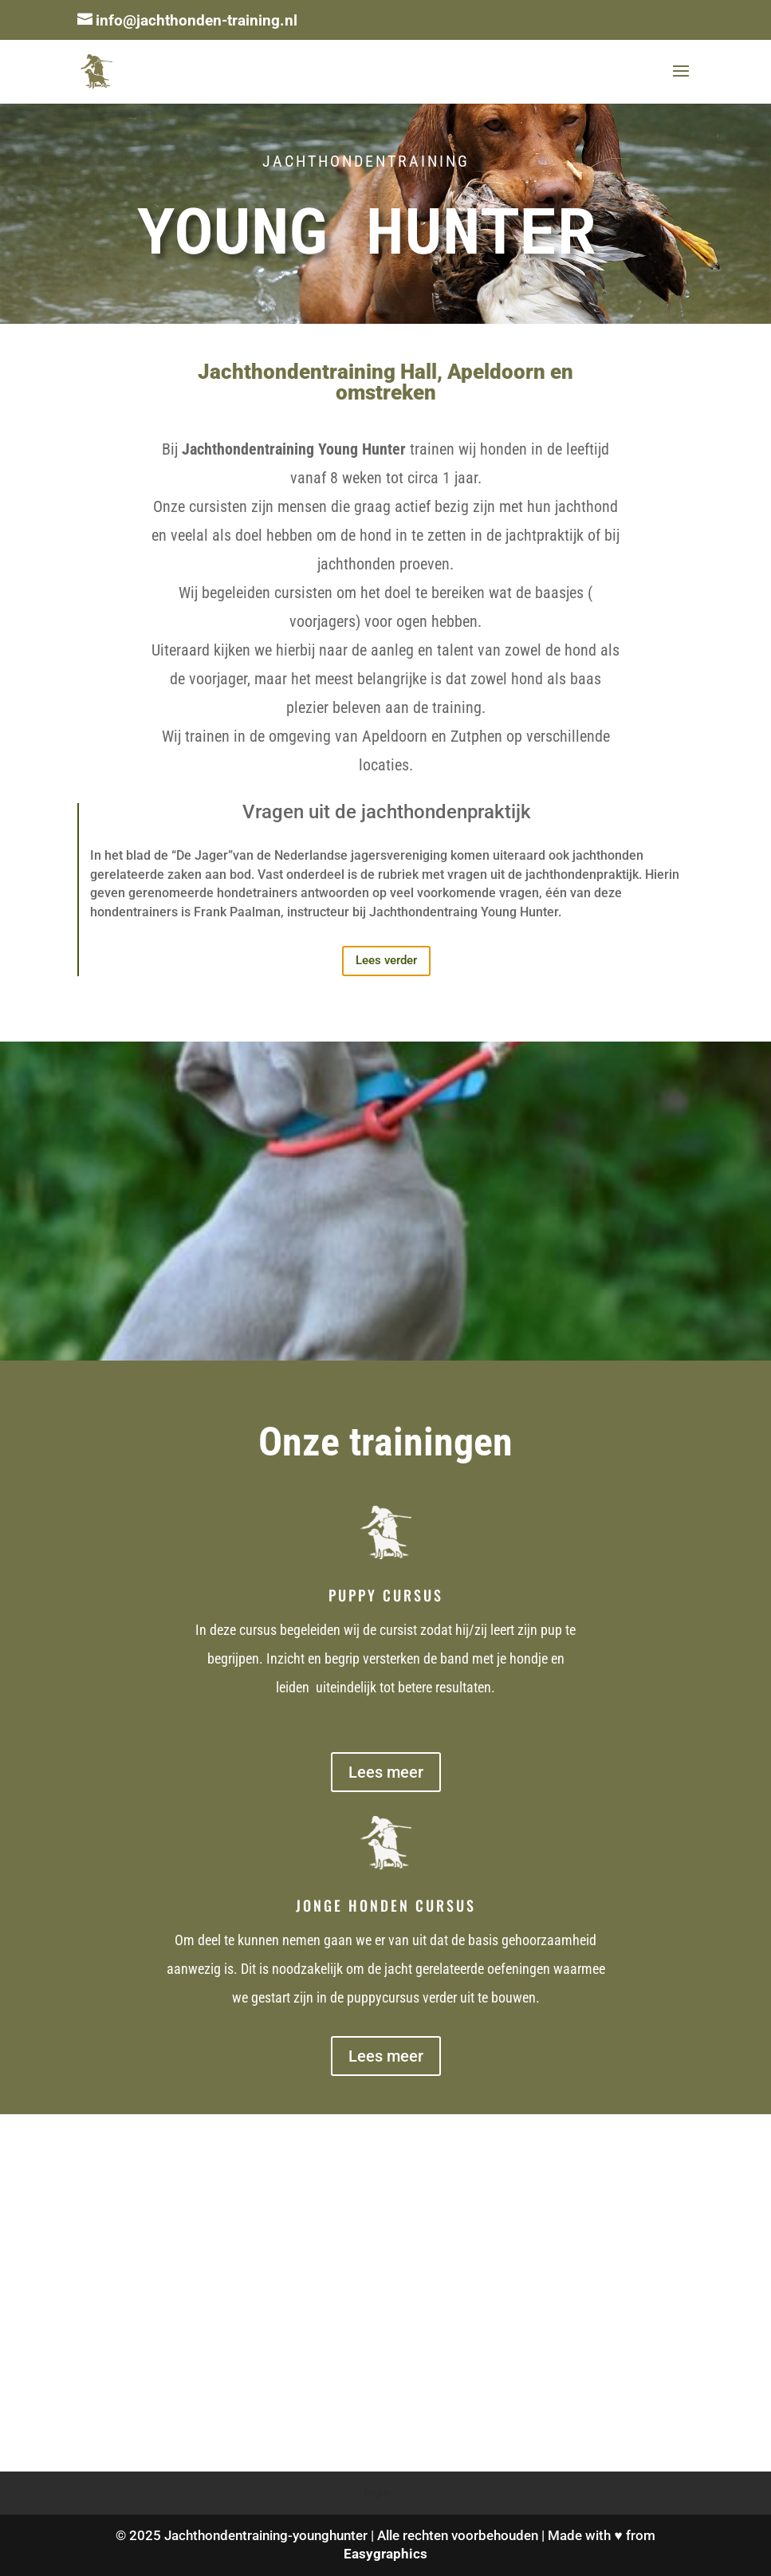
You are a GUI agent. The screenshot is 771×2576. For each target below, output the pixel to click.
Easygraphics (385, 2554)
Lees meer (385, 1772)
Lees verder (386, 960)
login (377, 2492)
